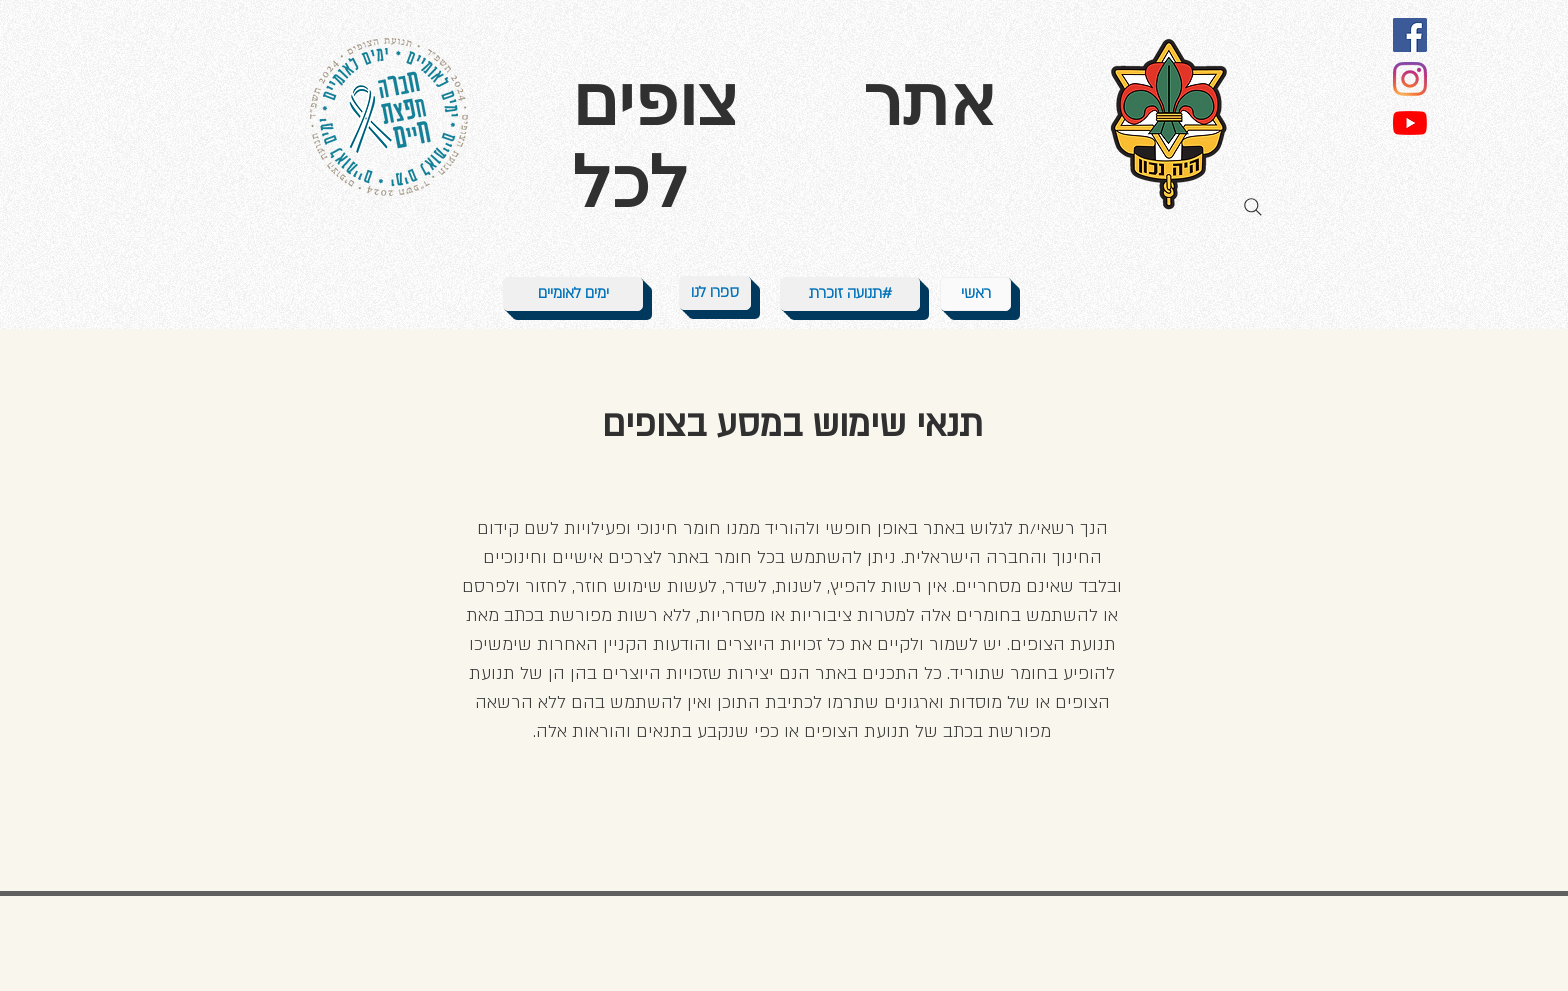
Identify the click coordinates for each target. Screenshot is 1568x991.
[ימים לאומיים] (573, 294)
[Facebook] (1410, 35)
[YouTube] (1410, 123)
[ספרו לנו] (715, 293)
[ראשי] (975, 294)
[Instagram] (1410, 79)
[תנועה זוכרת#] (850, 294)
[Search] (1253, 207)
